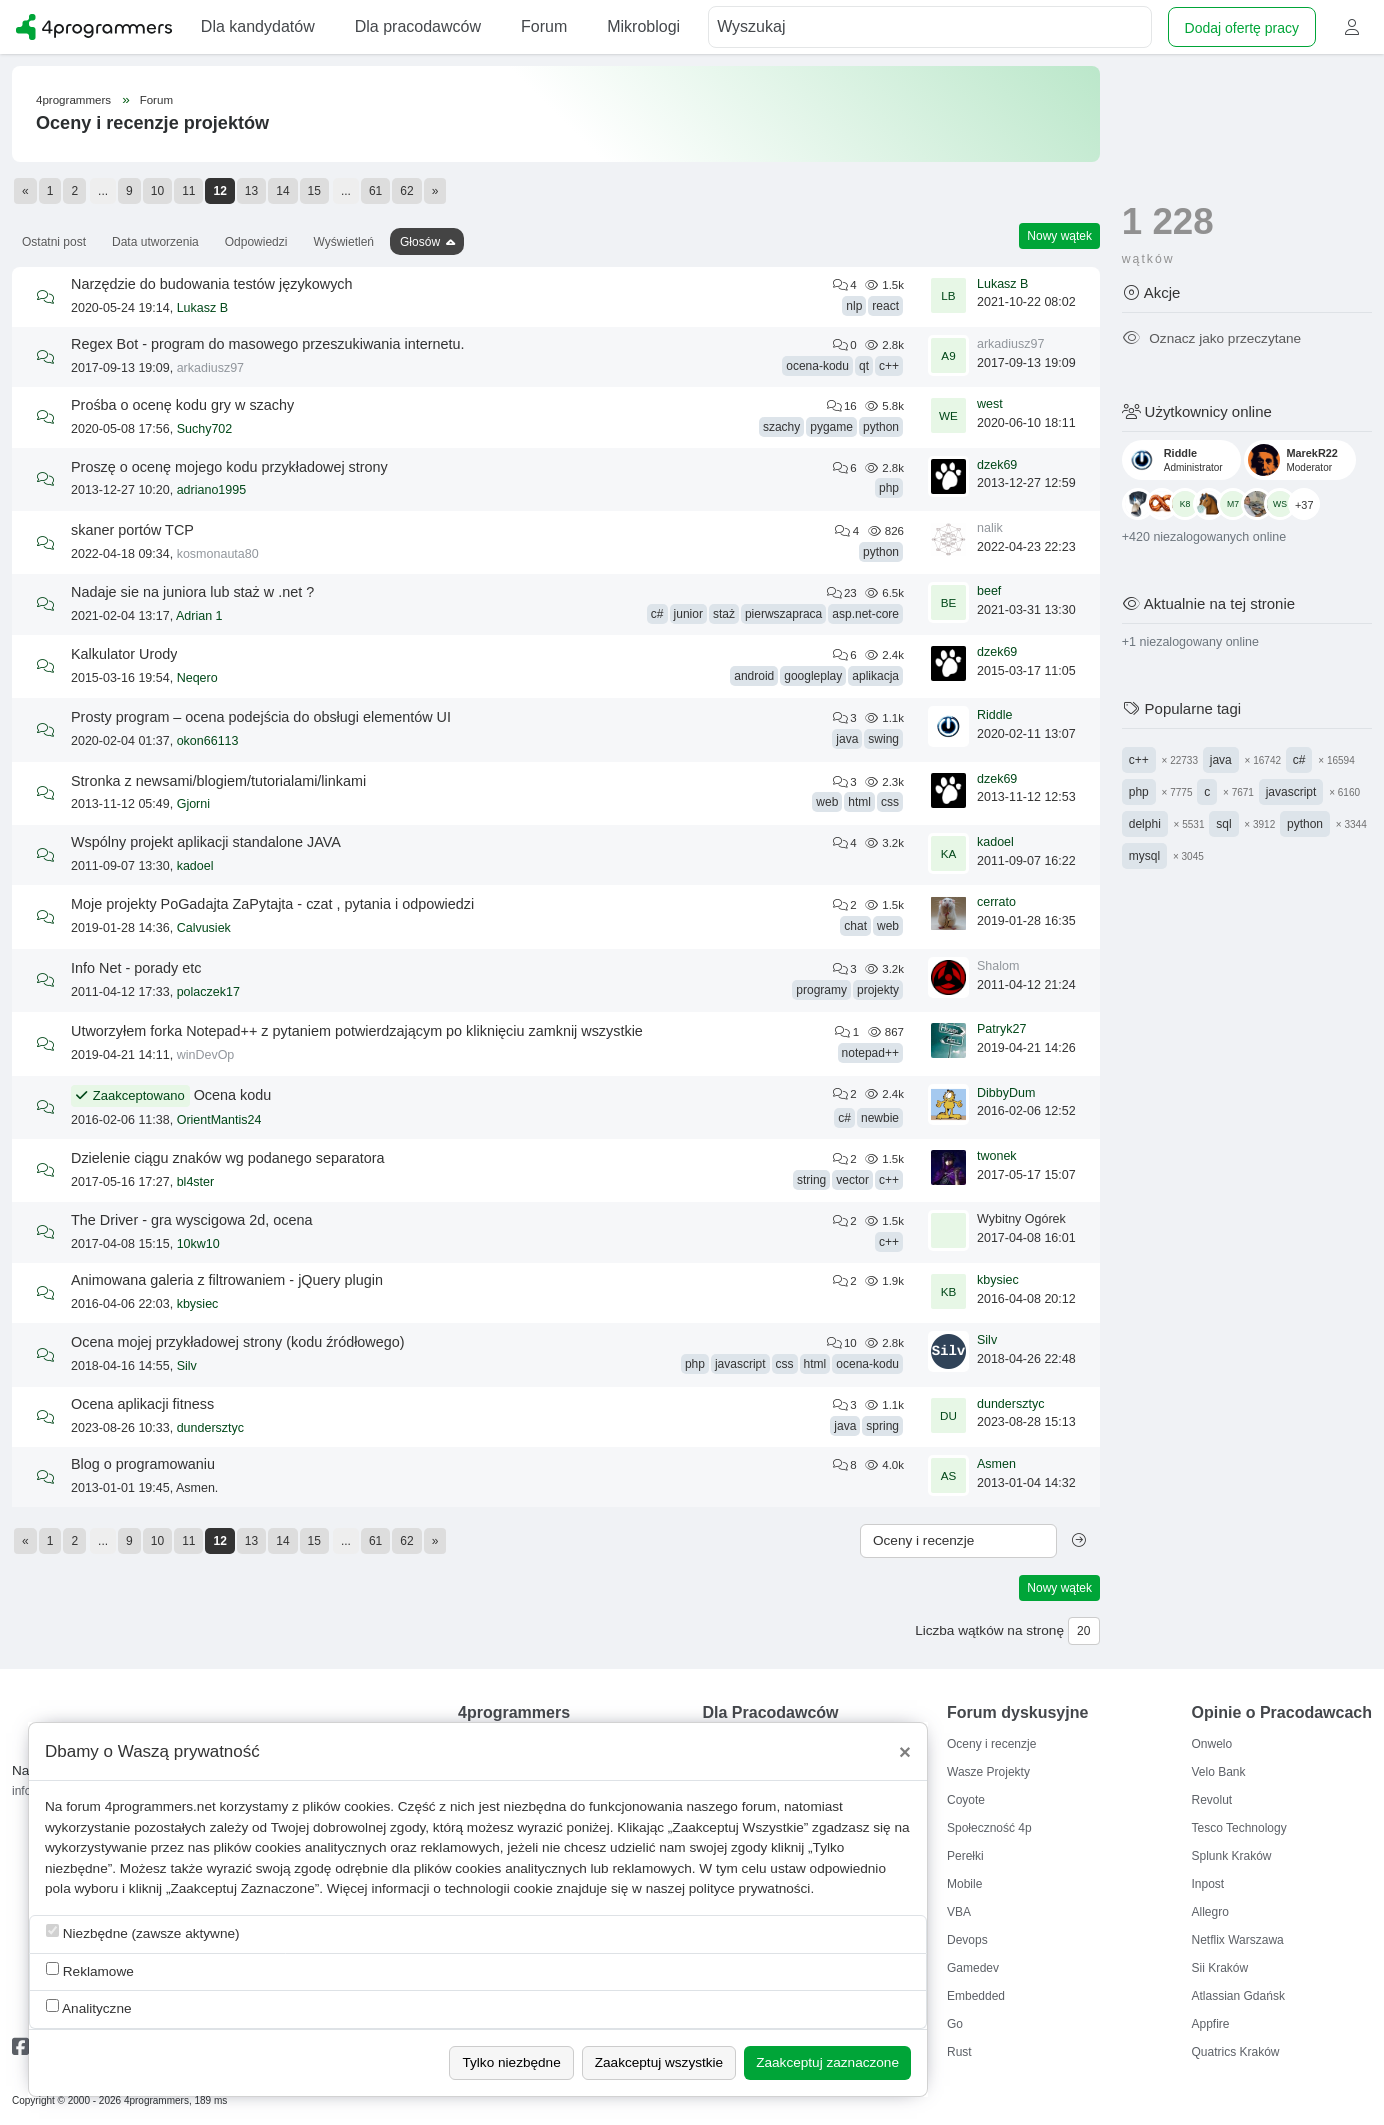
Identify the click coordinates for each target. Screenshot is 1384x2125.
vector (852, 1180)
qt (864, 366)
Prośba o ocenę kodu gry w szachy (182, 405)
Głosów (420, 242)
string (811, 1180)
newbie (880, 1118)
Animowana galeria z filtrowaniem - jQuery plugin (227, 1280)
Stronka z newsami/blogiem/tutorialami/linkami (218, 781)
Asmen (996, 1464)
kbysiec (198, 1304)
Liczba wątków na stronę (989, 1630)
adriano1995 (212, 490)
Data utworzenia (155, 242)
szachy (781, 427)
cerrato (996, 902)
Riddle (994, 715)
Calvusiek (204, 928)
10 (157, 191)
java (847, 739)
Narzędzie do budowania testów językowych (212, 284)
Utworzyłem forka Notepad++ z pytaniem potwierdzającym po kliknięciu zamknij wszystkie (357, 1031)
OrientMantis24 (219, 1120)
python (881, 427)
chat (855, 926)
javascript (740, 1364)
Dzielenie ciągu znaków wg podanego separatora (228, 1158)
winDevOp (206, 1055)
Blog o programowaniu (143, 1464)
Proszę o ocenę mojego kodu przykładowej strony (229, 467)
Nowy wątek (1059, 236)
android (754, 676)
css (890, 802)
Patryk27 (1001, 1029)
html (859, 802)
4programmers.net (160, 1806)
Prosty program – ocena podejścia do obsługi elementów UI (261, 717)
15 (314, 191)
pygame (831, 427)
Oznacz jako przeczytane (1211, 338)
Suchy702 (205, 429)
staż (724, 614)
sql (1223, 824)
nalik (990, 528)
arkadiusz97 (210, 368)
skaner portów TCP (132, 530)
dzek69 (997, 465)
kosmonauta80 (218, 554)
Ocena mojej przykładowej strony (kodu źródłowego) (238, 1342)
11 (188, 191)
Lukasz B (202, 308)
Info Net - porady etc (136, 968)
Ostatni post (54, 242)
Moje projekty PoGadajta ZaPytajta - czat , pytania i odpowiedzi (272, 904)
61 (375, 191)
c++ (889, 366)
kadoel (195, 866)
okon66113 (208, 741)
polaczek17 (208, 992)
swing (883, 739)
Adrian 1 (199, 616)
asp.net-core (865, 614)
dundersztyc (210, 1428)
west (990, 404)
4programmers (73, 100)
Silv (187, 1366)
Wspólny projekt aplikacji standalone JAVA (206, 842)
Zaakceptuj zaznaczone (827, 2062)
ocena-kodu (817, 366)
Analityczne (89, 2007)
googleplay (813, 676)
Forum (156, 100)
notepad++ (870, 1053)
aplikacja (875, 676)
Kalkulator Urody (124, 654)
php (889, 488)
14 (282, 191)
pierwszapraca (783, 614)
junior (688, 614)
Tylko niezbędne (511, 2062)
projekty (878, 990)
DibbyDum (1006, 1093)
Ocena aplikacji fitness (142, 1404)
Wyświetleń (343, 242)
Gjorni (193, 804)
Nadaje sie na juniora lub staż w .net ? (192, 592)
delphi (1145, 824)
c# (657, 614)
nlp (854, 306)
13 (251, 191)
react (885, 306)
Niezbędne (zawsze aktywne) (143, 1932)
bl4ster (196, 1182)
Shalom (998, 966)
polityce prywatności (750, 1888)
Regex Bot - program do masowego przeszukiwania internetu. (268, 344)
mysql (1144, 856)
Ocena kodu (233, 1095)
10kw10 (198, 1244)
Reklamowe (90, 1970)
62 (406, 191)
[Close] (905, 1752)
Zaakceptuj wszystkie (659, 2062)
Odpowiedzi (256, 242)
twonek (997, 1156)
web (827, 802)
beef (989, 591)
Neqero (197, 678)
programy (821, 990)
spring (882, 1426)
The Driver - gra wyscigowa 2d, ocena (192, 1220)
